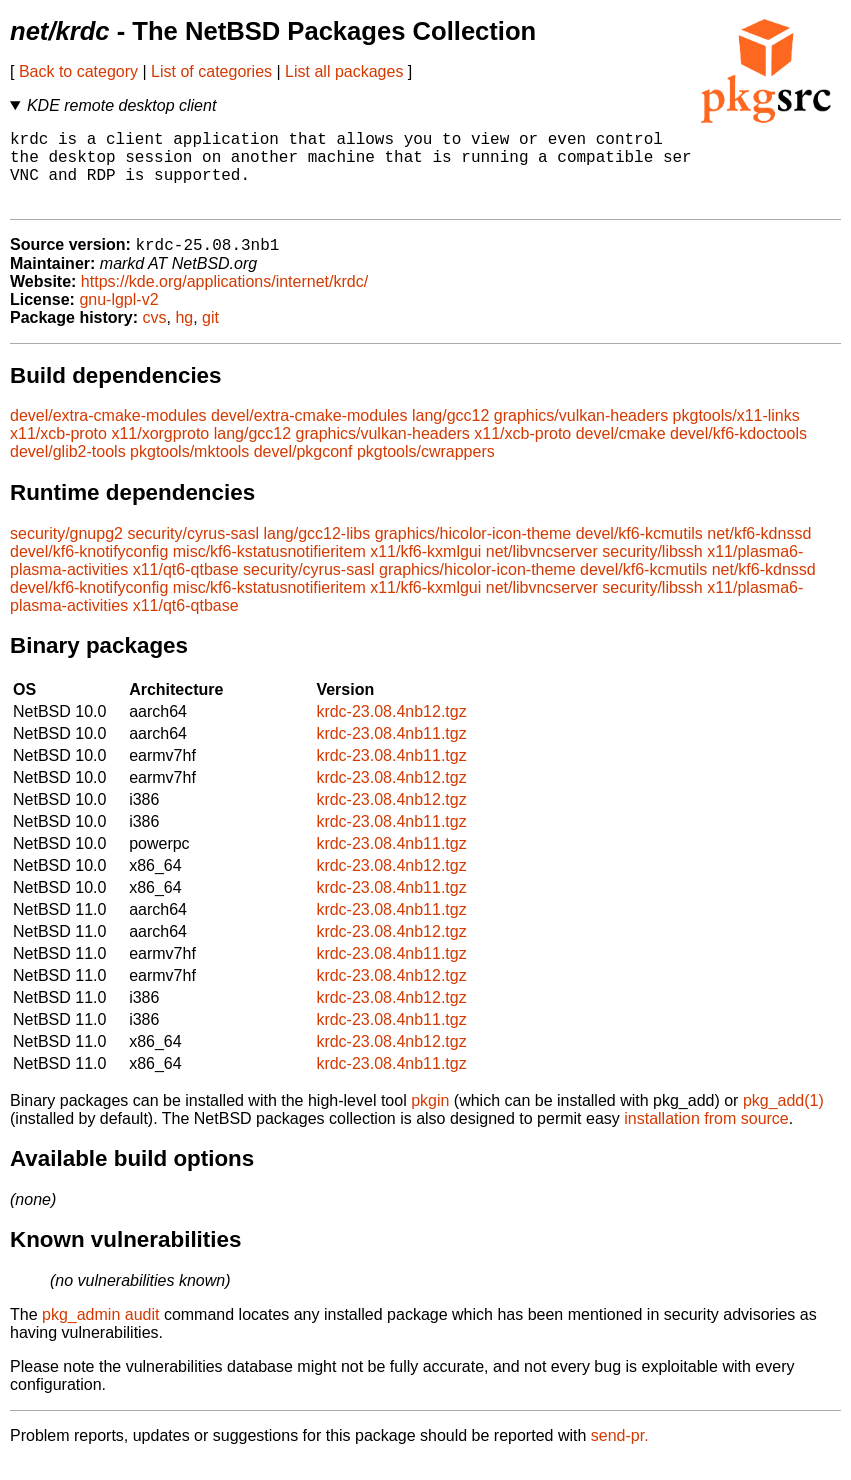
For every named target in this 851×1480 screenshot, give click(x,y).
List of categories (211, 71)
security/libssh (652, 570)
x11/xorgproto (160, 452)
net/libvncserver (542, 570)
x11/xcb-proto (58, 452)
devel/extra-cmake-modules (108, 434)
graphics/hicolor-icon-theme (473, 552)
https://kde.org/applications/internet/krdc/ (224, 300)
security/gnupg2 (66, 552)
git (210, 336)
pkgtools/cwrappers (426, 470)
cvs (155, 336)
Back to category (78, 71)
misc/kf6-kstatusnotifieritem (269, 570)
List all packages (344, 71)
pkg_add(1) (783, 1119)
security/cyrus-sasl (193, 552)
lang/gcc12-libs (316, 552)
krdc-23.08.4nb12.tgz (391, 730)
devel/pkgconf (303, 470)
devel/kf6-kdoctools (738, 452)
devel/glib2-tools (68, 470)
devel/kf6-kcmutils (639, 552)
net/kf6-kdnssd (759, 552)
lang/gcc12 (450, 434)
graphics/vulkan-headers (581, 434)
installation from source (706, 1137)
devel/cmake (621, 452)
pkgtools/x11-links (736, 434)
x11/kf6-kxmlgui (425, 570)
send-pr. (620, 1454)
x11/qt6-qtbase (186, 588)
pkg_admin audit (100, 1333)
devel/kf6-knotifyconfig (89, 570)
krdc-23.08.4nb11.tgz (391, 752)
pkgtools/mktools (189, 470)
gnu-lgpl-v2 (118, 318)
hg (184, 336)
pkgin (430, 1119)
